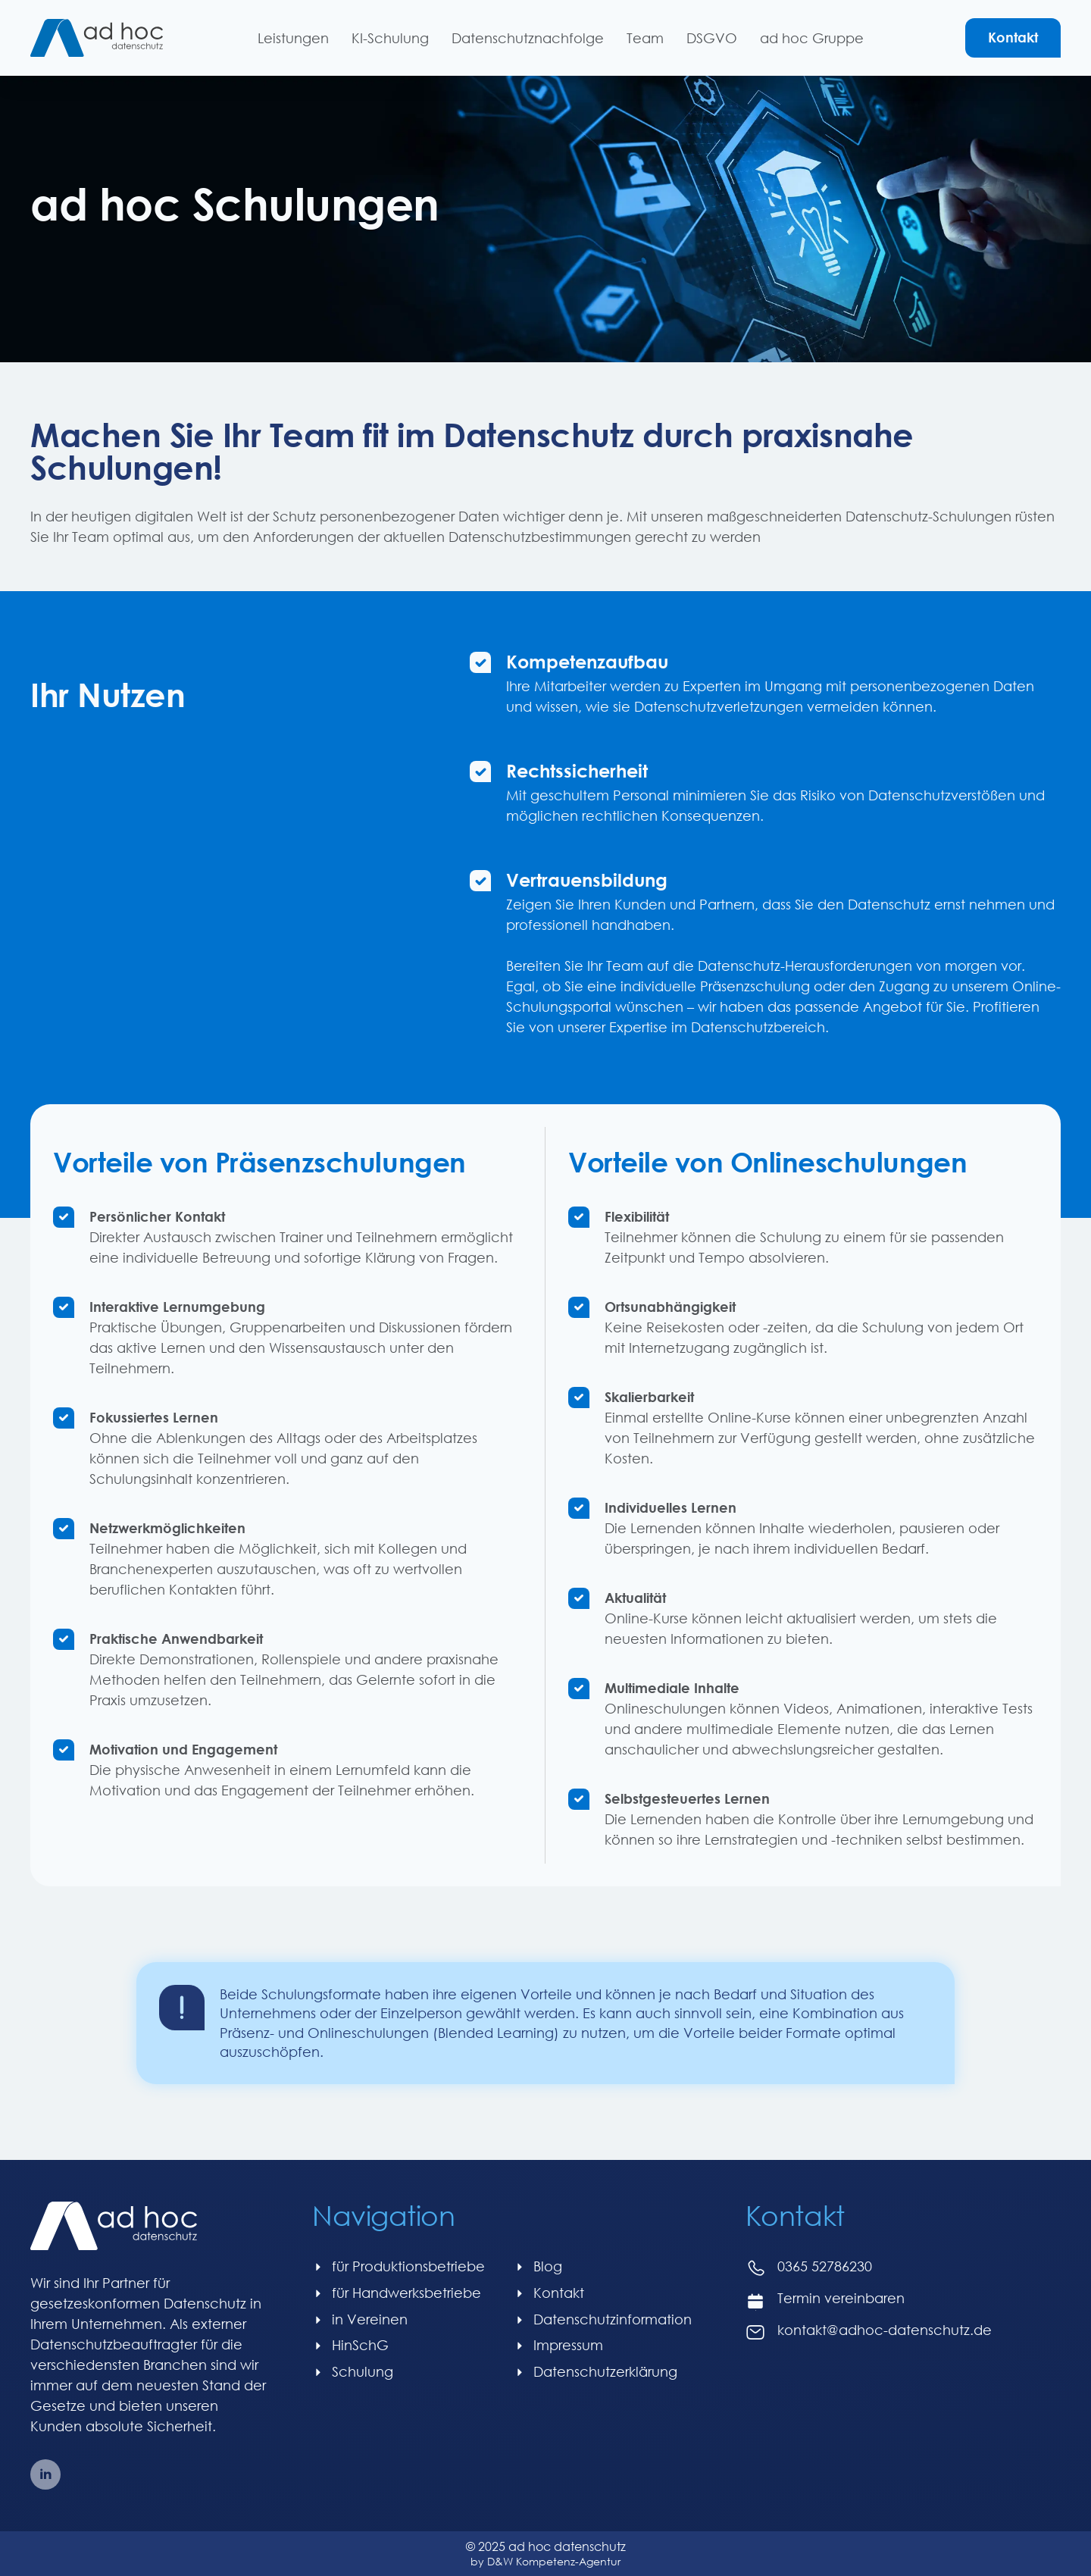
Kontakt (1013, 37)
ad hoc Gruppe (812, 38)
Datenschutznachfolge (528, 38)
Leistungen (293, 38)
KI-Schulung (390, 38)
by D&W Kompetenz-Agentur (545, 2561)
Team (645, 38)
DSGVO (711, 38)
